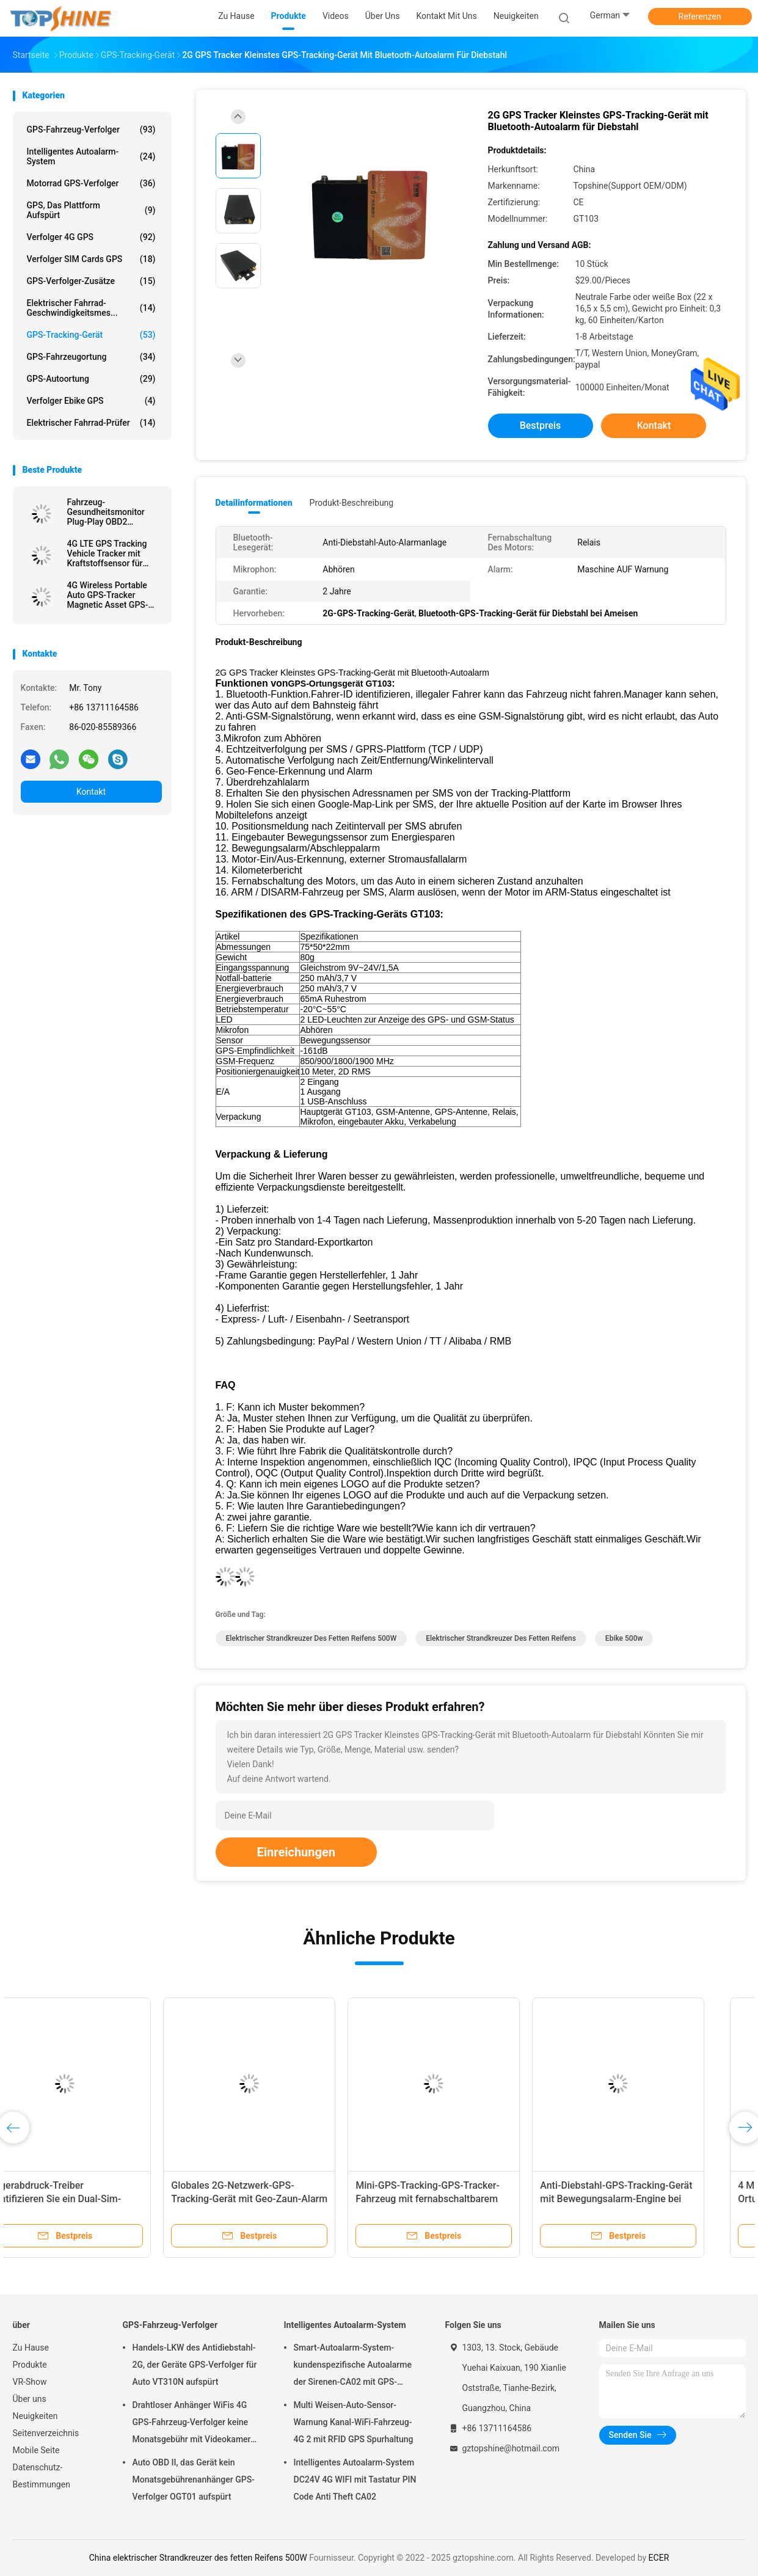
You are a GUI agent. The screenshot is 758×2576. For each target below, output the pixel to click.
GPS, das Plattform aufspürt (91, 210)
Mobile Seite (36, 2450)
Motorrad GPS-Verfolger (91, 183)
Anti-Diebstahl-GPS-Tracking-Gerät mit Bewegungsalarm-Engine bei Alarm (650, 2199)
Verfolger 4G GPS (91, 237)
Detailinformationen (254, 503)
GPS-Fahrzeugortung (91, 357)
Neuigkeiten (35, 2416)
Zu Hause (31, 2347)
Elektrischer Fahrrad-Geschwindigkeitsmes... (91, 308)
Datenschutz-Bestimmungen (41, 2475)
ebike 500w (624, 1638)
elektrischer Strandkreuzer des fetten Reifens (501, 1638)
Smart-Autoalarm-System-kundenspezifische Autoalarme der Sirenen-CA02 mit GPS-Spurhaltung (353, 2366)
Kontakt (91, 792)
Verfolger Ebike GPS (91, 401)
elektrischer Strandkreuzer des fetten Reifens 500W (311, 1638)
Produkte (30, 2365)
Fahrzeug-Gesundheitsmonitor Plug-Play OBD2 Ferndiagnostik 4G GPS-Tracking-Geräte (112, 512)
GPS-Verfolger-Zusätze (91, 281)
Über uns (29, 2399)
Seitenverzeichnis (46, 2433)
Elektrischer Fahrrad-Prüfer (91, 423)
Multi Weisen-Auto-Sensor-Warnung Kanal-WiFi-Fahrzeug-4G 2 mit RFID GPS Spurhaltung (354, 2422)
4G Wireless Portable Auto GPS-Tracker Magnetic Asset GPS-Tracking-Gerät (107, 595)
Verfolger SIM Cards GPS (91, 259)
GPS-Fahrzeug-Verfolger (91, 129)
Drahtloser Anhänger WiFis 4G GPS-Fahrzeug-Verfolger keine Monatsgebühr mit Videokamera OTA (194, 2424)
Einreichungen (296, 1852)
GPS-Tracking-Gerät (91, 335)
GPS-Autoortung (91, 379)
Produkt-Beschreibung (352, 503)
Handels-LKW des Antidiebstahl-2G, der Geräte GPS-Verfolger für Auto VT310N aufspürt (195, 2365)
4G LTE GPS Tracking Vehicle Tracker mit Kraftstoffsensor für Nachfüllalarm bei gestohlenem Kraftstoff (111, 553)
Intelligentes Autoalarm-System (91, 156)
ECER (659, 2558)
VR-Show (30, 2382)
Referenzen (700, 16)
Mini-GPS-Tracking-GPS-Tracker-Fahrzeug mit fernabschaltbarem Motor (462, 2199)
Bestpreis (540, 425)
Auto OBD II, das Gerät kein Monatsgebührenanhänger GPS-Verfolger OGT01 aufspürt (194, 2479)
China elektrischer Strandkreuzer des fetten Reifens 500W (198, 2558)
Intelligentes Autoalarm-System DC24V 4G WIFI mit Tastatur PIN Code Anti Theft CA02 (355, 2479)
